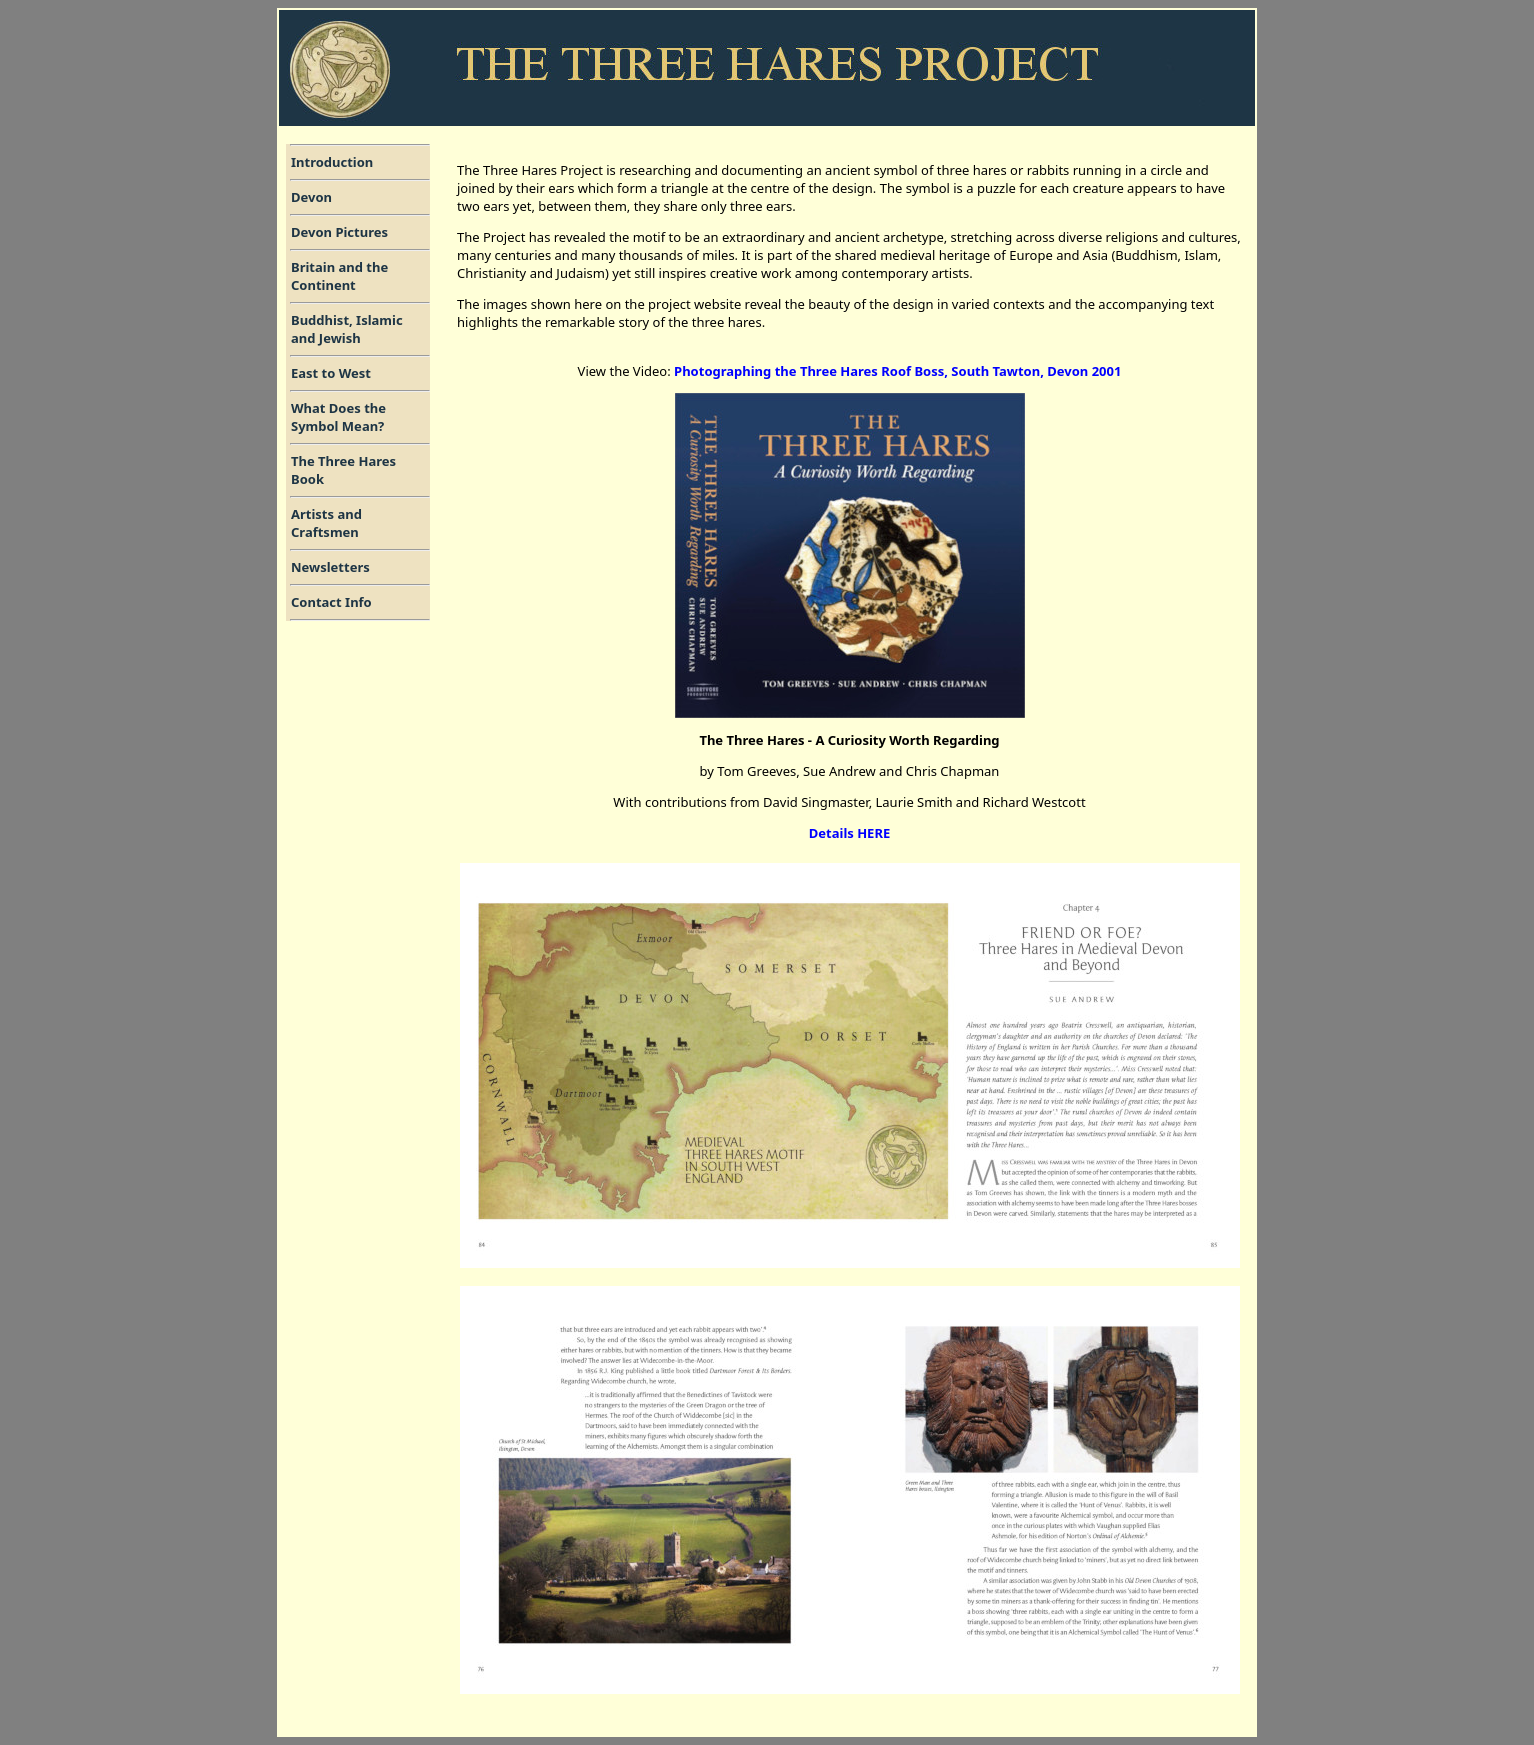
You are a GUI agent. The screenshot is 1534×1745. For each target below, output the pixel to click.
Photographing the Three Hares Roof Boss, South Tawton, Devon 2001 (897, 371)
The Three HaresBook (343, 470)
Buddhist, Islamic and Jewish (347, 329)
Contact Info (331, 602)
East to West (331, 373)
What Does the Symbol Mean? (338, 417)
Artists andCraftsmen (326, 523)
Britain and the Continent (339, 276)
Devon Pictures (339, 232)
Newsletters (330, 567)
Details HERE (849, 833)
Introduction (332, 162)
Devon (311, 197)
